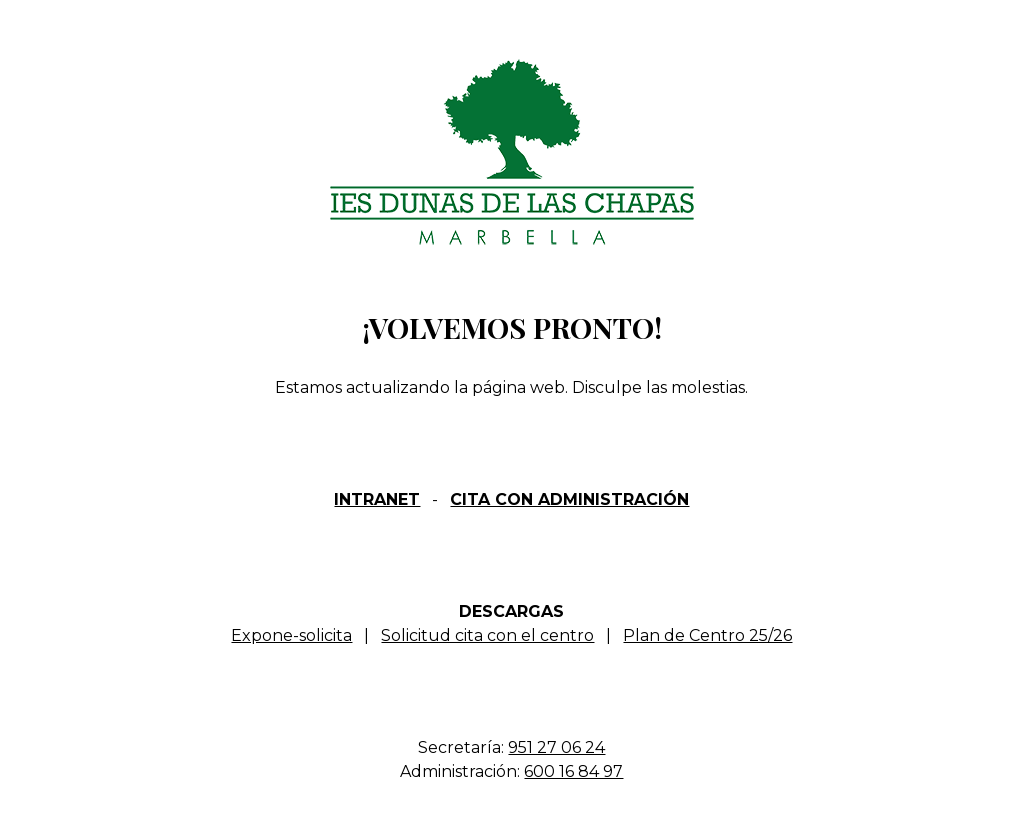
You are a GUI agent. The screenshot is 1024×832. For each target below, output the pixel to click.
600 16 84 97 (573, 771)
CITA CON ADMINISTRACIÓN (569, 499)
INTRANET (377, 499)
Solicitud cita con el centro (487, 635)
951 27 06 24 (556, 747)
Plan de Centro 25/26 (707, 635)
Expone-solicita (291, 635)
